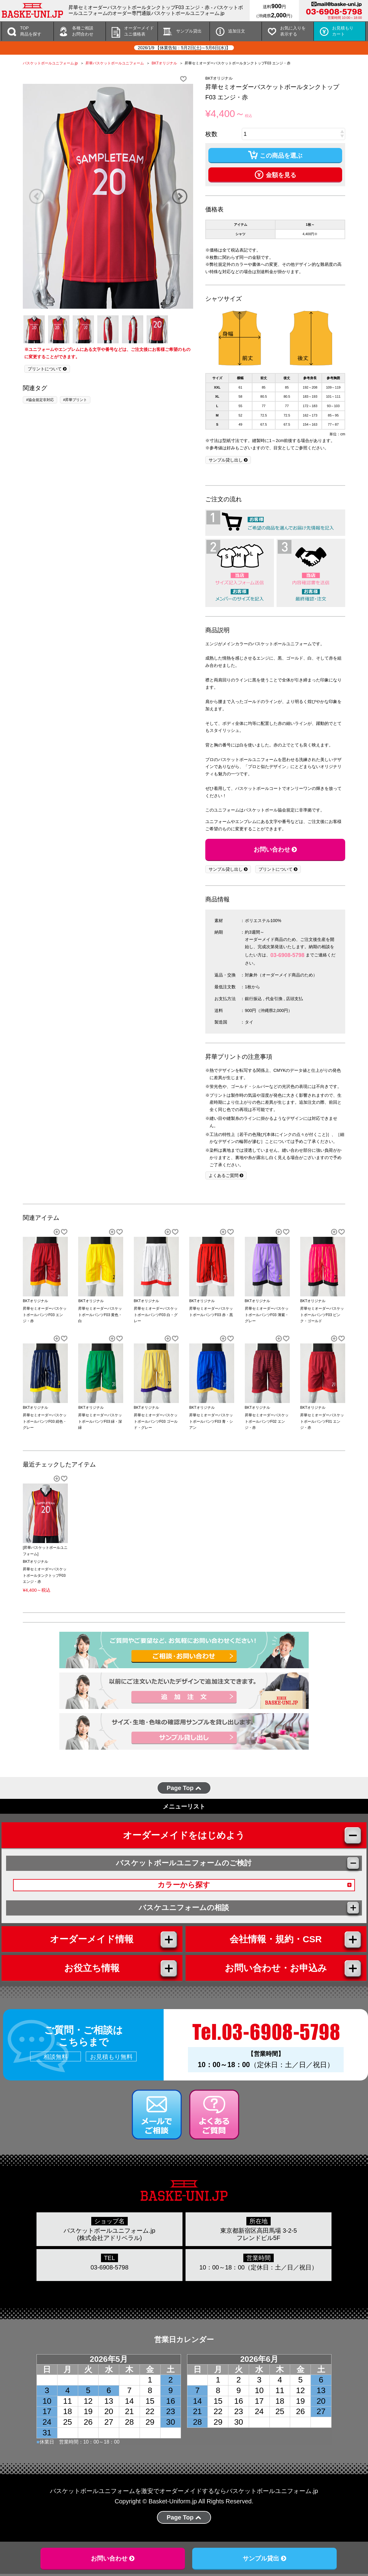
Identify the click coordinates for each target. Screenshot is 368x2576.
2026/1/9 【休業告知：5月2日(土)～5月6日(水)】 (184, 47)
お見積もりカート (342, 31)
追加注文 (236, 31)
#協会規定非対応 (40, 400)
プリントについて (47, 368)
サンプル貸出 (189, 31)
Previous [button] (36, 196)
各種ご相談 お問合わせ (82, 31)
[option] (108, 196)
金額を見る (275, 174)
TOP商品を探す (30, 31)
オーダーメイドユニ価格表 (139, 31)
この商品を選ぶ (275, 154)
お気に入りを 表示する (293, 31)
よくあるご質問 (226, 1175)
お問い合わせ (275, 849)
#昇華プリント (75, 400)
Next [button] (179, 196)
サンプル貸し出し (228, 460)
